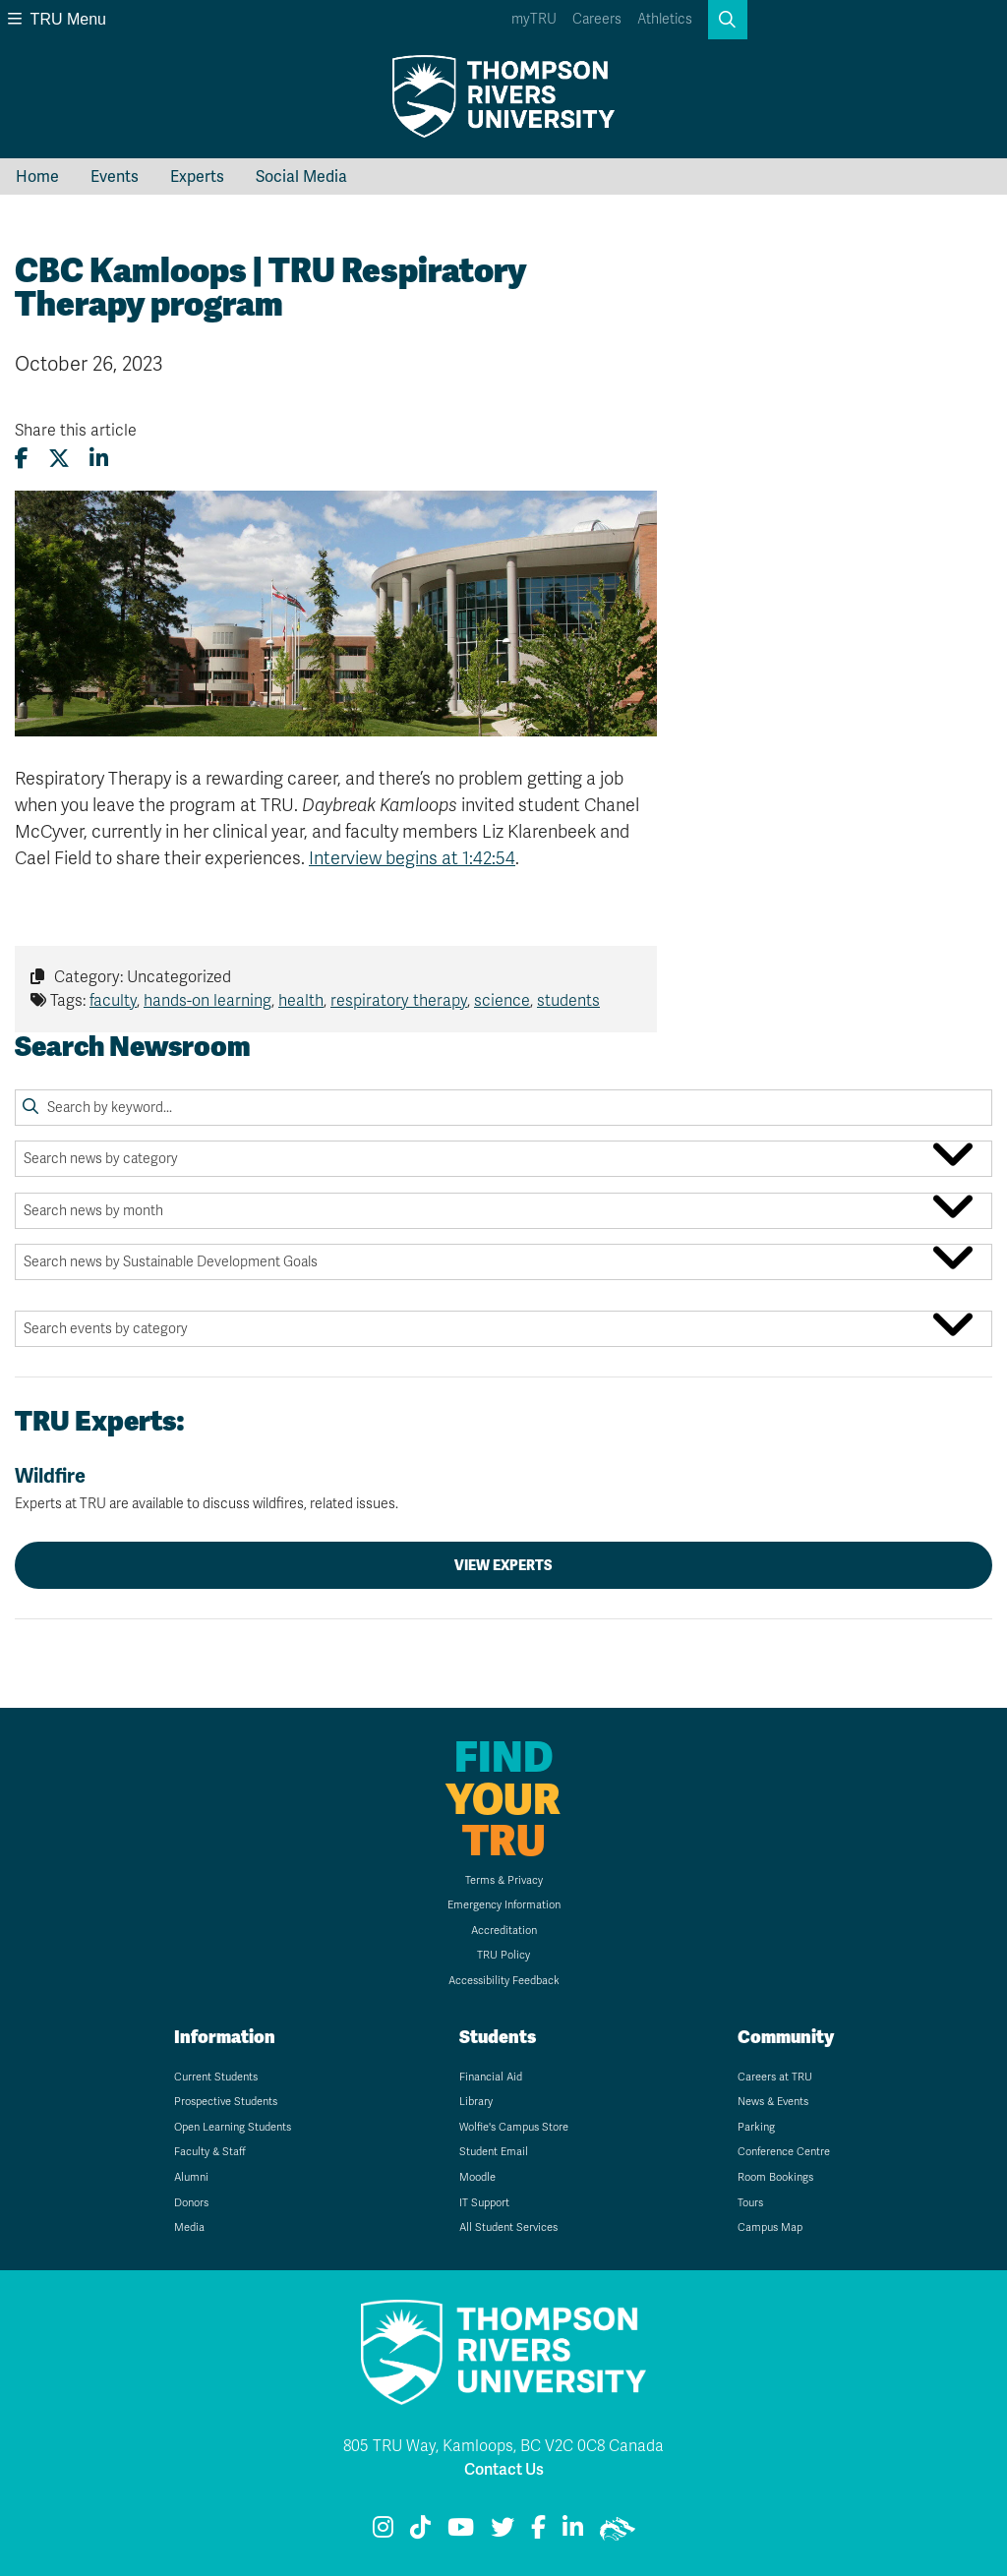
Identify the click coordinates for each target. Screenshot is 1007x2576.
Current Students (216, 2077)
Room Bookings (775, 2177)
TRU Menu (57, 19)
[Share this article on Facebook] (22, 458)
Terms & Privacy (504, 1880)
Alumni (191, 2177)
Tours (750, 2202)
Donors (191, 2202)
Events (114, 176)
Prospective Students (225, 2101)
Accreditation (504, 1930)
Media (189, 2227)
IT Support (484, 2202)
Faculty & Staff (210, 2151)
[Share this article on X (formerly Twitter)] (59, 458)
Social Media (301, 176)
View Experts (503, 1565)
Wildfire (503, 1488)
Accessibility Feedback (504, 1980)
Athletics (664, 19)
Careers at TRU (775, 2077)
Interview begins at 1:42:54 (412, 858)
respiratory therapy (398, 1001)
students (568, 1001)
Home (37, 176)
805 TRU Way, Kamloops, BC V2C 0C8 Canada (503, 2446)
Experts (197, 176)
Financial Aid (490, 2077)
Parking (756, 2127)
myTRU (534, 19)
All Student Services (508, 2227)
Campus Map (770, 2227)
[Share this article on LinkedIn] (98, 458)
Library (476, 2101)
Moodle (477, 2177)
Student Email (493, 2151)
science (502, 1001)
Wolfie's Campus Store (513, 2127)
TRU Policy (503, 1955)
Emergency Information (504, 1905)
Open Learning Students (232, 2127)
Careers (597, 19)
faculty (113, 1001)
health (301, 1001)
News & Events (773, 2101)
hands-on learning (207, 1001)
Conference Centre (784, 2151)
